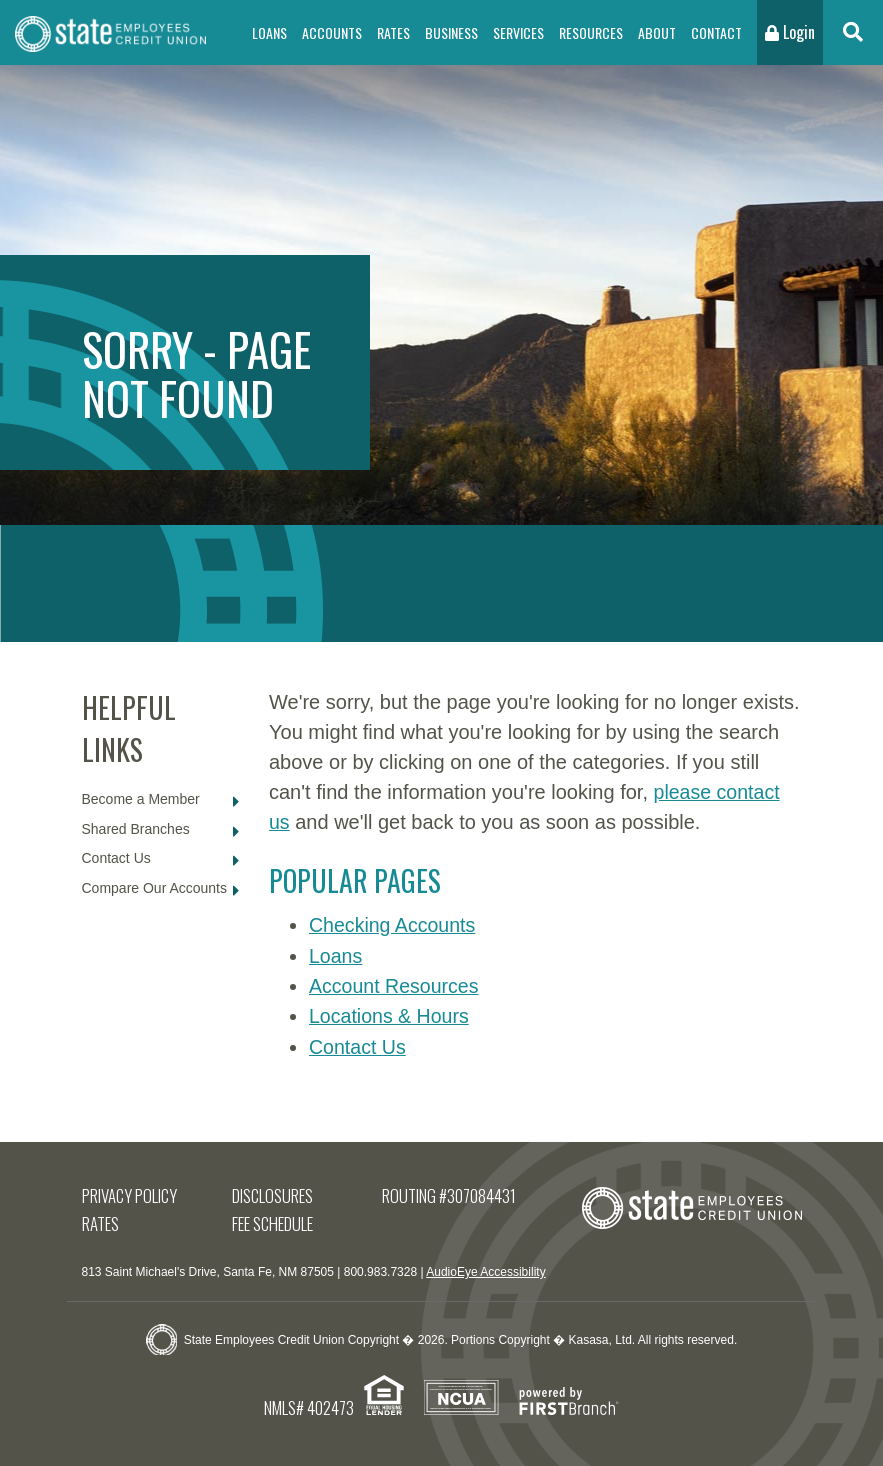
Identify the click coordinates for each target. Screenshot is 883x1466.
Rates (393, 32)
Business (451, 32)
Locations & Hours (390, 1015)
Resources (591, 32)
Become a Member (141, 799)
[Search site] (853, 32)
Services (518, 32)
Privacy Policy (130, 1193)
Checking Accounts (394, 925)
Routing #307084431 (449, 1193)
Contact (716, 32)
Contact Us (116, 858)
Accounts (332, 32)
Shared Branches (136, 829)
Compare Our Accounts (155, 888)
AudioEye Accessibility (485, 1270)
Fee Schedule (273, 1221)
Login (790, 32)
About (657, 32)
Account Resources (395, 985)
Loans (269, 32)
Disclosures (273, 1193)
